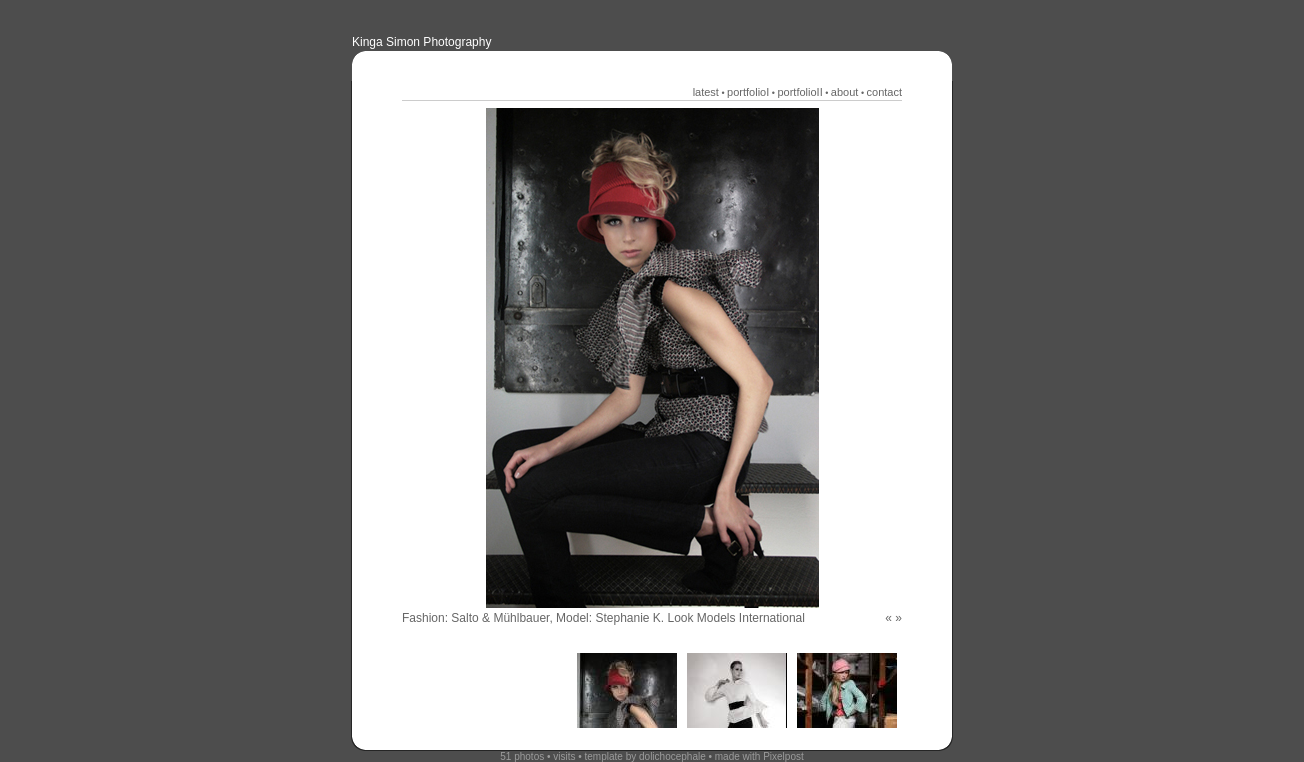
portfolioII (799, 92)
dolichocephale (672, 756)
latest (706, 92)
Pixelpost (783, 756)
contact (884, 92)
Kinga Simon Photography (421, 42)
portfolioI (748, 92)
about (845, 92)
